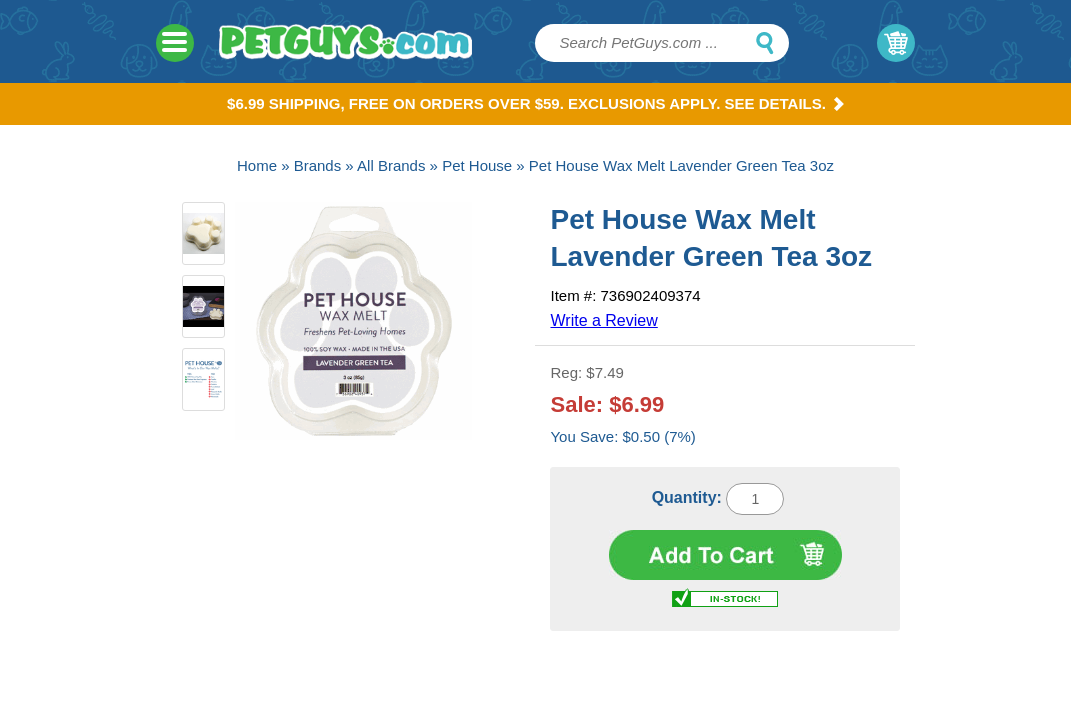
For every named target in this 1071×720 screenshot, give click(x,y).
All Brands (391, 165)
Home (257, 165)
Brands (318, 165)
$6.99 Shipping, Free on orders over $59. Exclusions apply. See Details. (535, 103)
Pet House (477, 165)
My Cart (896, 43)
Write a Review (603, 320)
